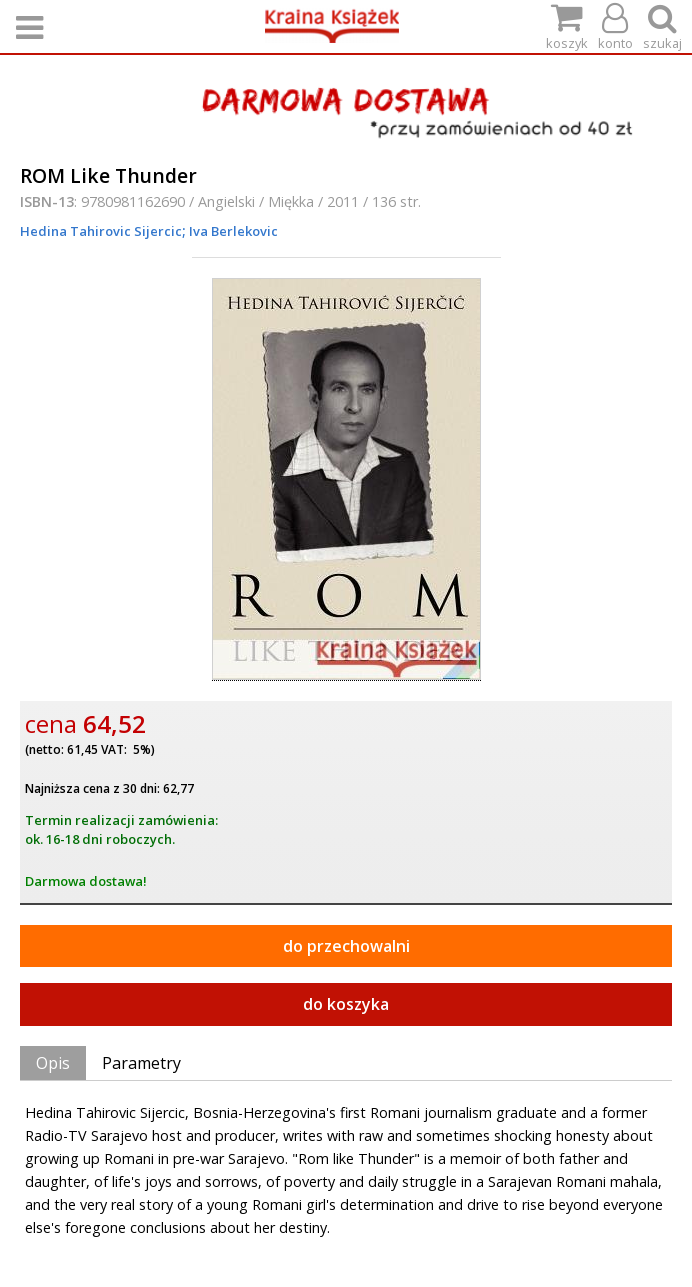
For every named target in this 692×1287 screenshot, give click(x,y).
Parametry (141, 1063)
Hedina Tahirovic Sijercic (101, 231)
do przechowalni (346, 946)
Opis (53, 1063)
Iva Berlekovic (232, 231)
